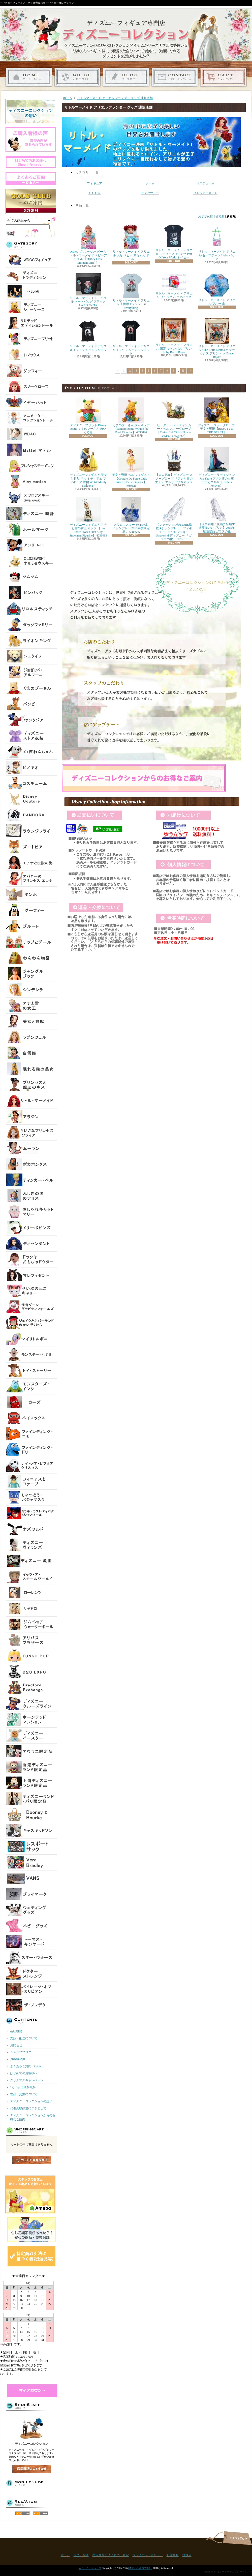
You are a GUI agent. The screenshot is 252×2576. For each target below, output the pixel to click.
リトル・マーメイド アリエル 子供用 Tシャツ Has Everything (131, 291)
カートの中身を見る (31, 2160)
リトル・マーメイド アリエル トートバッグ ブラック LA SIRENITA (88, 290)
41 (183, 370)
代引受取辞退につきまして (28, 2108)
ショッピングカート (223, 77)
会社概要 (16, 2031)
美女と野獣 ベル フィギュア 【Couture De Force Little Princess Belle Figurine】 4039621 (131, 467)
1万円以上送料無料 (23, 2087)
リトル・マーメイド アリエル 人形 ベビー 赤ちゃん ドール (131, 242)
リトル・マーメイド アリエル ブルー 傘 (216, 289)
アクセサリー (150, 193)
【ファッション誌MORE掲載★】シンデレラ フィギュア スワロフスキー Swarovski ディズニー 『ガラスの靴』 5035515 (174, 519)
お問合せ (174, 77)
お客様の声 (17, 2059)
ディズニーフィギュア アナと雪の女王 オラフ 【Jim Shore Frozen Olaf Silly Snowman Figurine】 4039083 (88, 517)
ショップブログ (126, 77)
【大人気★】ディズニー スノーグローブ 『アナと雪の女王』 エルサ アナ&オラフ (173, 465)
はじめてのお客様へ (23, 2073)
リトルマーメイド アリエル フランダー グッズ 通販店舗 (115, 98)
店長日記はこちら (31, 2469)
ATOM (40, 2513)
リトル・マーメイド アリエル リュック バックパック (174, 286)
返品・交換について (23, 2094)
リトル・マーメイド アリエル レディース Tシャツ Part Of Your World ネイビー (174, 241)
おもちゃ (94, 193)
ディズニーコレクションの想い (31, 2101)
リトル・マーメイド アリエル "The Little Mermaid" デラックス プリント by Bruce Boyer (216, 338)
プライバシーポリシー (148, 2555)
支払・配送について (77, 77)
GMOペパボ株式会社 (140, 2568)
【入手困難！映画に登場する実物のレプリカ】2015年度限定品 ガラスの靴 (217, 515)
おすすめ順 (205, 216)
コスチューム (205, 183)
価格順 (220, 216)
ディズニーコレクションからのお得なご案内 (32, 2117)
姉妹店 (187, 2555)
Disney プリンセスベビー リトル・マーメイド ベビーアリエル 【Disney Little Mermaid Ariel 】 (88, 244)
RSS (22, 2513)
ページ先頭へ (237, 2538)
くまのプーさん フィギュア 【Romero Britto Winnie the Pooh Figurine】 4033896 (131, 415)
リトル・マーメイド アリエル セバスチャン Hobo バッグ (216, 242)
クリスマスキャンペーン (26, 2080)
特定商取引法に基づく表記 (110, 2555)
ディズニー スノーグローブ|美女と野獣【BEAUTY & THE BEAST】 (216, 415)
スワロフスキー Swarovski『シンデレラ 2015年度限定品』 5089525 (131, 515)
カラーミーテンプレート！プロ (234, 2571)
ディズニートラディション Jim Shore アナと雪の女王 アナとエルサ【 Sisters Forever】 (217, 467)
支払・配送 (81, 2555)
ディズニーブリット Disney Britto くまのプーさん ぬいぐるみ (88, 415)
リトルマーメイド (205, 193)
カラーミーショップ (90, 2568)
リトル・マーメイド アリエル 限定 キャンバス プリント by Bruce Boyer (174, 336)
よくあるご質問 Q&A (25, 2066)
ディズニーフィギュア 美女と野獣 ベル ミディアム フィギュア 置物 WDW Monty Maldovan (88, 467)
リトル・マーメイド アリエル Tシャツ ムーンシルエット (88, 336)
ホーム (29, 77)
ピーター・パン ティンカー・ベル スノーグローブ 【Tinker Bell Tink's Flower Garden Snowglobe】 (174, 417)
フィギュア (94, 183)
